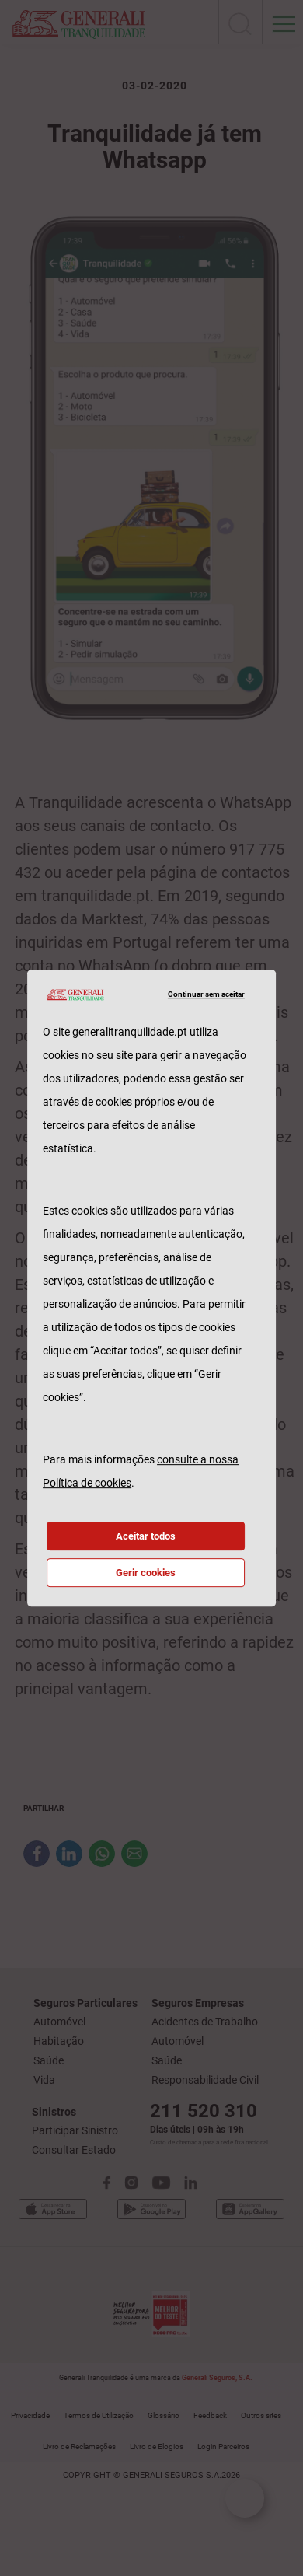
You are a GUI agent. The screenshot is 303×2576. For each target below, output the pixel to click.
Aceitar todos (146, 1536)
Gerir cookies (146, 1572)
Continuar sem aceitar (206, 994)
